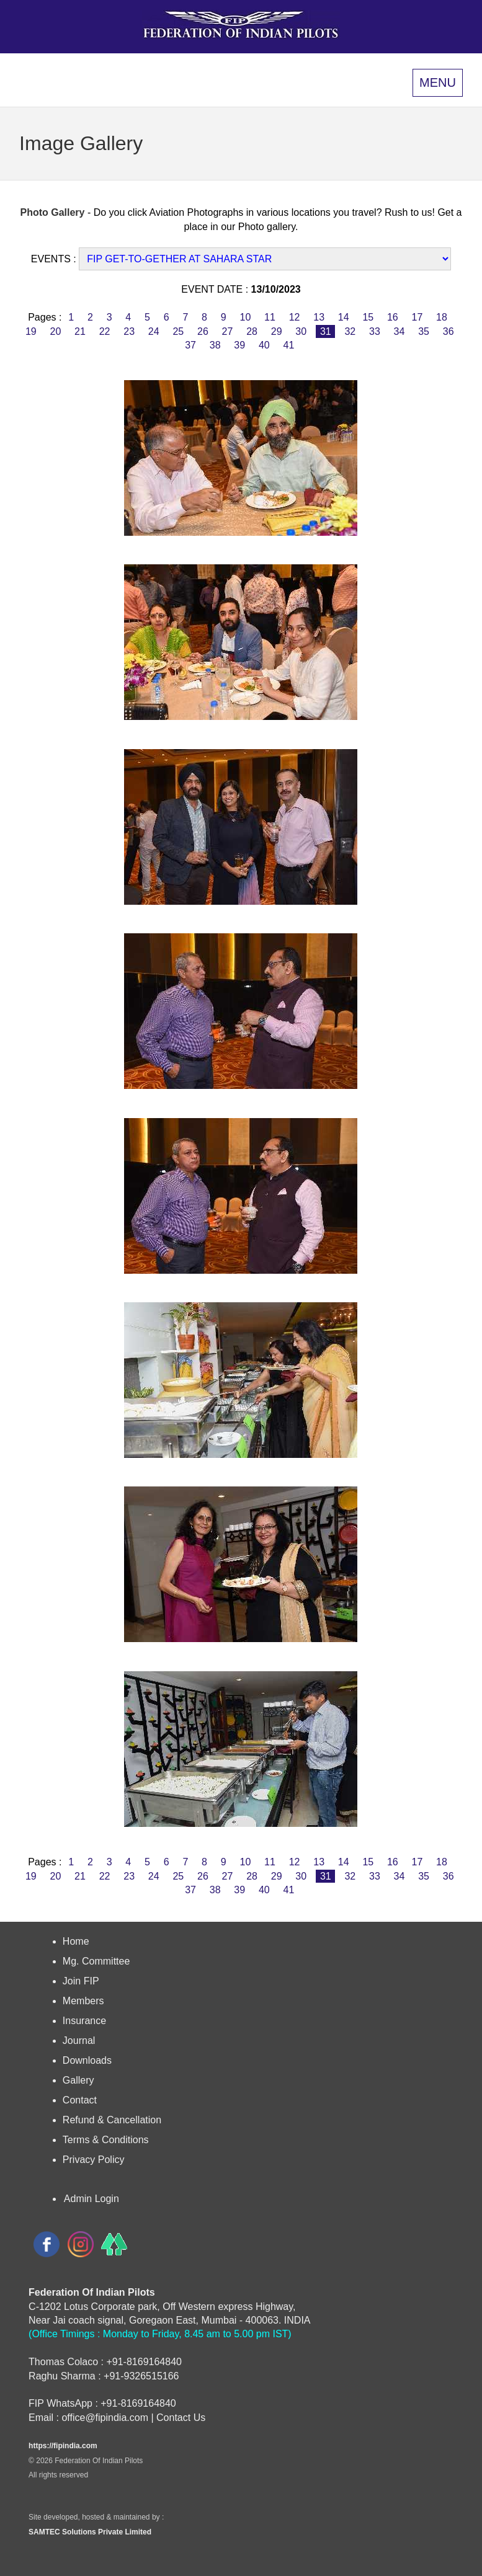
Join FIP (81, 1981)
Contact (80, 2100)
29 (276, 331)
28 (252, 331)
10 (245, 317)
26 (203, 331)
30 (301, 331)
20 (55, 331)
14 (343, 317)
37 (190, 345)
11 (270, 317)
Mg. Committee (96, 1961)
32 (350, 331)
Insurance (84, 2020)
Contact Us (180, 2417)
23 (129, 331)
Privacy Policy (94, 2159)
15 (368, 317)
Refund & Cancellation (112, 2120)
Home (76, 1941)
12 (294, 317)
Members (83, 2001)
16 (393, 317)
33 (375, 331)
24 (153, 331)
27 (227, 331)
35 (424, 331)
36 (448, 331)
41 (288, 345)
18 (442, 317)
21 (80, 331)
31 (325, 331)
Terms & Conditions (106, 2139)
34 (399, 331)
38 (215, 345)
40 (264, 345)
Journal (79, 2040)
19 (31, 331)
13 (319, 317)
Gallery (78, 2080)
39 (239, 345)
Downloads (87, 2060)
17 (417, 317)
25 (178, 331)
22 (104, 331)
